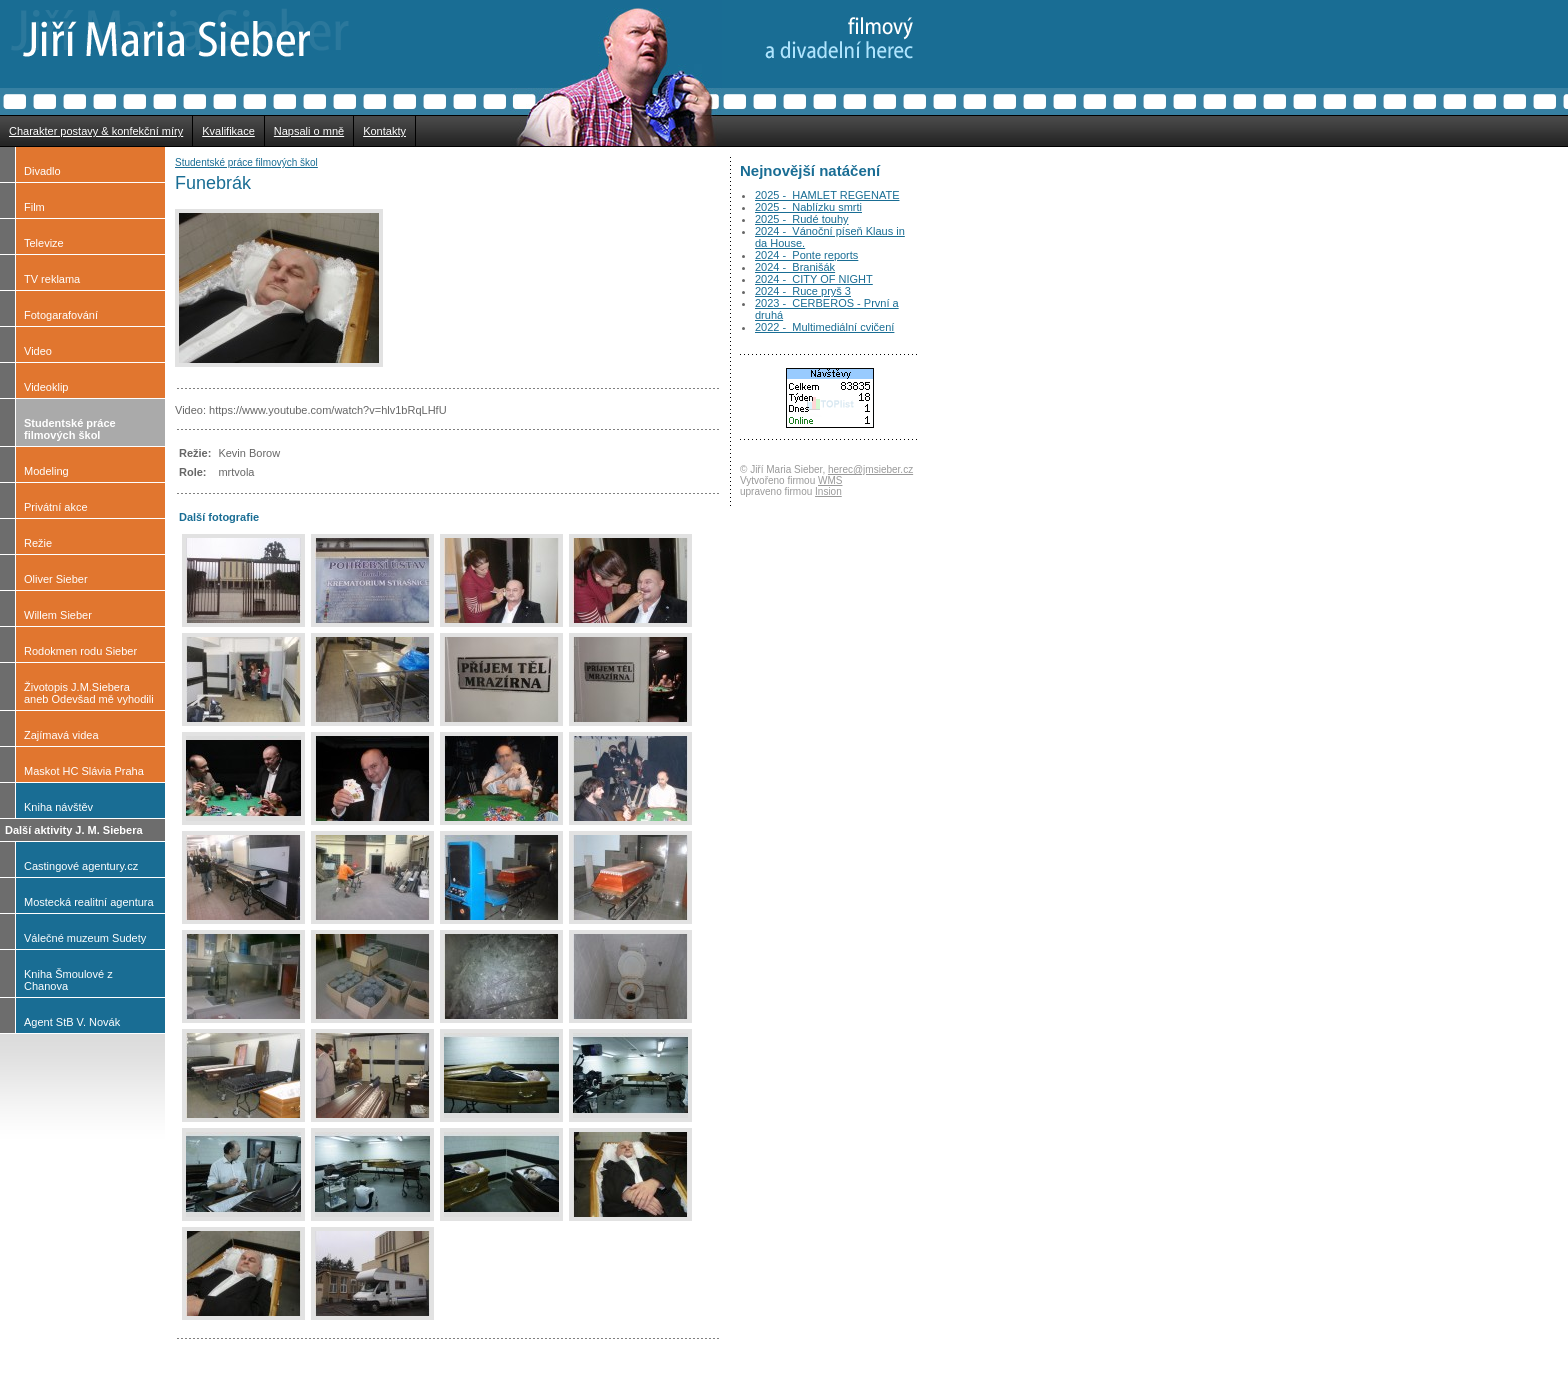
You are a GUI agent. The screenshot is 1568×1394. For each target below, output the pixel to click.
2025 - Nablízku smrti (808, 207)
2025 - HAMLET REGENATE (827, 195)
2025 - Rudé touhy (802, 219)
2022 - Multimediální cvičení (824, 327)
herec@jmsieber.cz (870, 469)
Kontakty (384, 131)
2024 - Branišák (795, 267)
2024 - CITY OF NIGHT (814, 279)
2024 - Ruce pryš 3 (803, 291)
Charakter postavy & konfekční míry (96, 131)
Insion (828, 491)
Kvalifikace (228, 131)
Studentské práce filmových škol (246, 162)
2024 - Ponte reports (806, 255)
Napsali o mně (309, 131)
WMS (830, 480)
